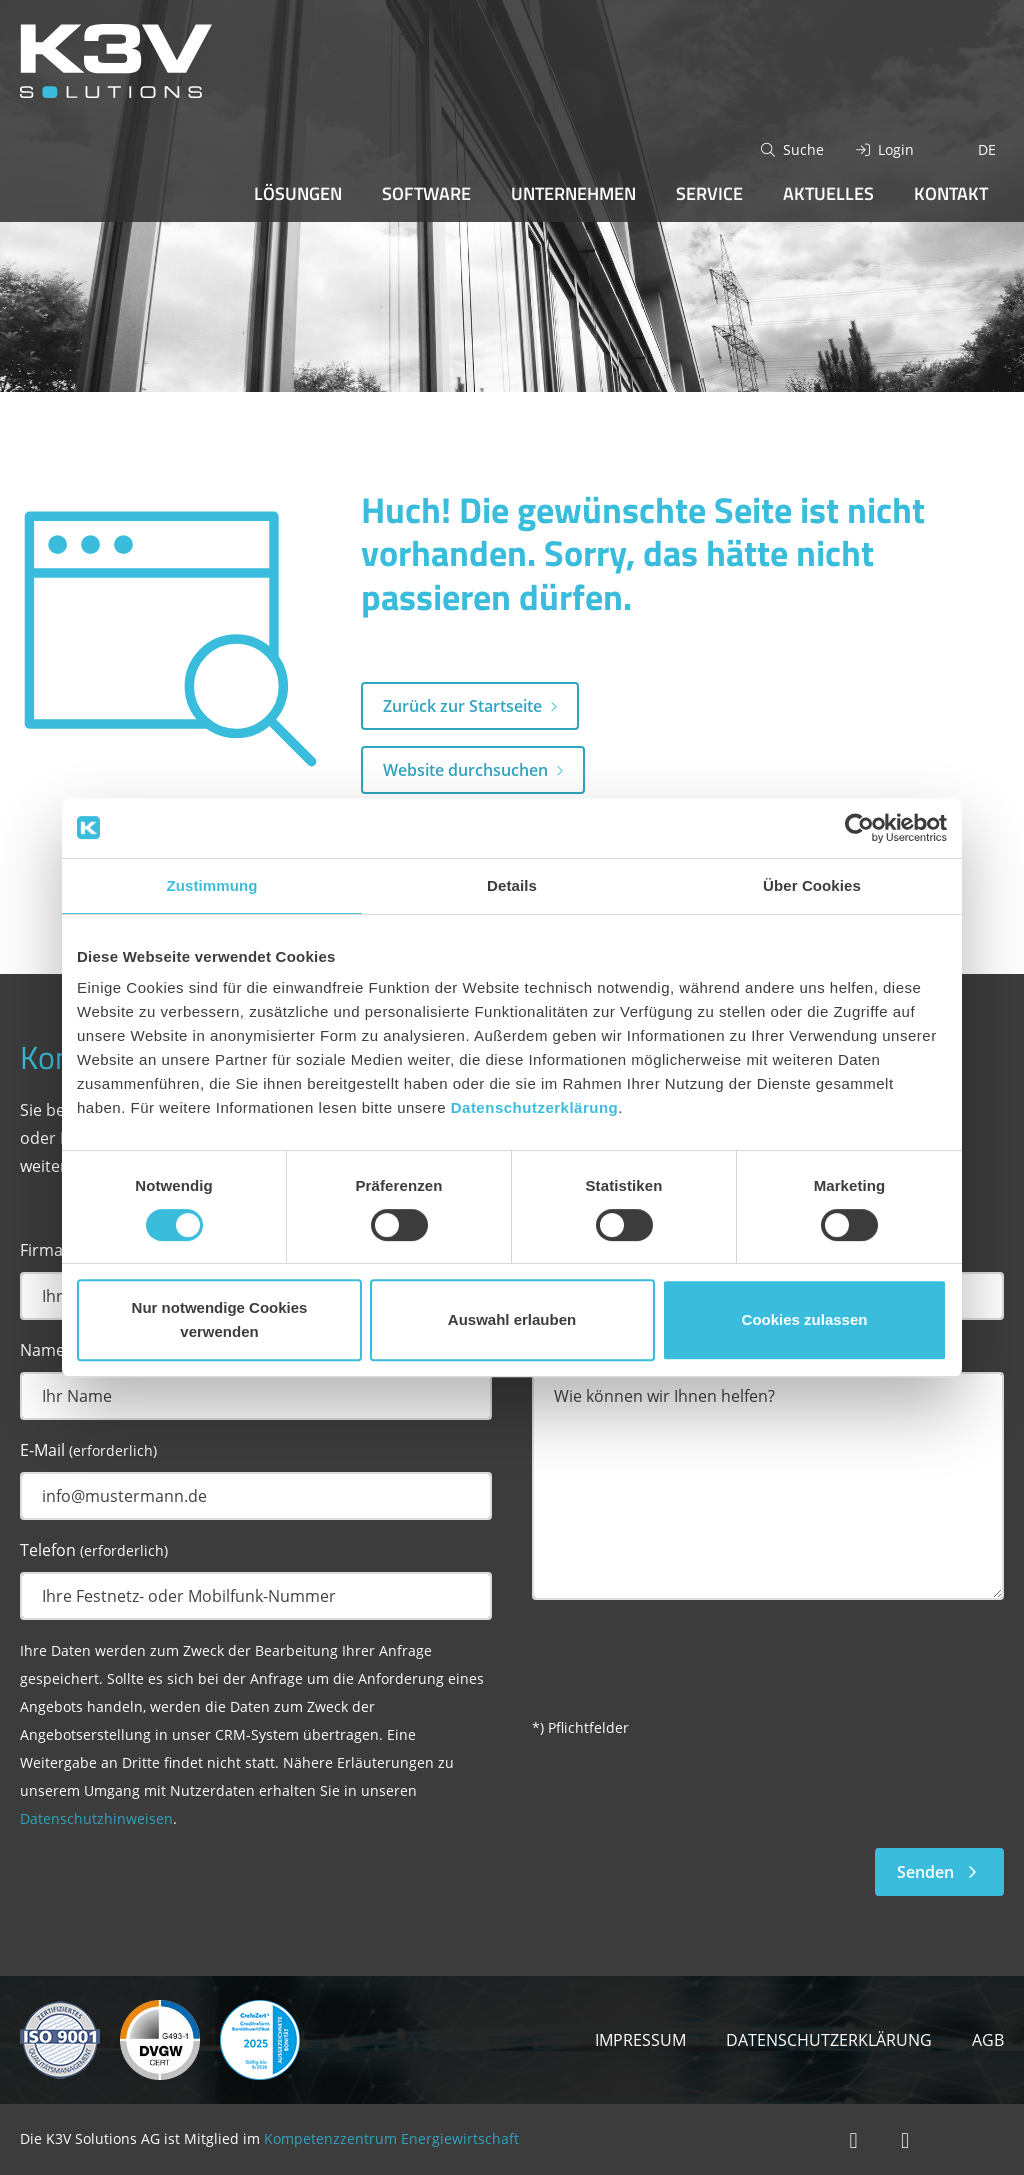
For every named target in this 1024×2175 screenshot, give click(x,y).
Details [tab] (512, 885)
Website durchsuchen (465, 770)
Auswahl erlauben (512, 1319)
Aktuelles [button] (828, 193)
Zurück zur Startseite (462, 706)
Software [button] (426, 193)
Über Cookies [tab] (812, 885)
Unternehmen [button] (573, 193)
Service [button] (709, 193)
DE (987, 149)
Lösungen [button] (298, 193)
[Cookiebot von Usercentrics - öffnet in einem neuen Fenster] (859, 828)
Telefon (94, 1550)
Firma (41, 1250)
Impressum (640, 2040)
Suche (803, 149)
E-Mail (88, 1450)
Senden (939, 1872)
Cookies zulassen (805, 1319)
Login (896, 149)
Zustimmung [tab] (212, 885)
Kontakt (951, 193)
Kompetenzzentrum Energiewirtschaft (391, 2138)
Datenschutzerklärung (535, 1107)
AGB (988, 2040)
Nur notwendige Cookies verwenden (220, 1319)
